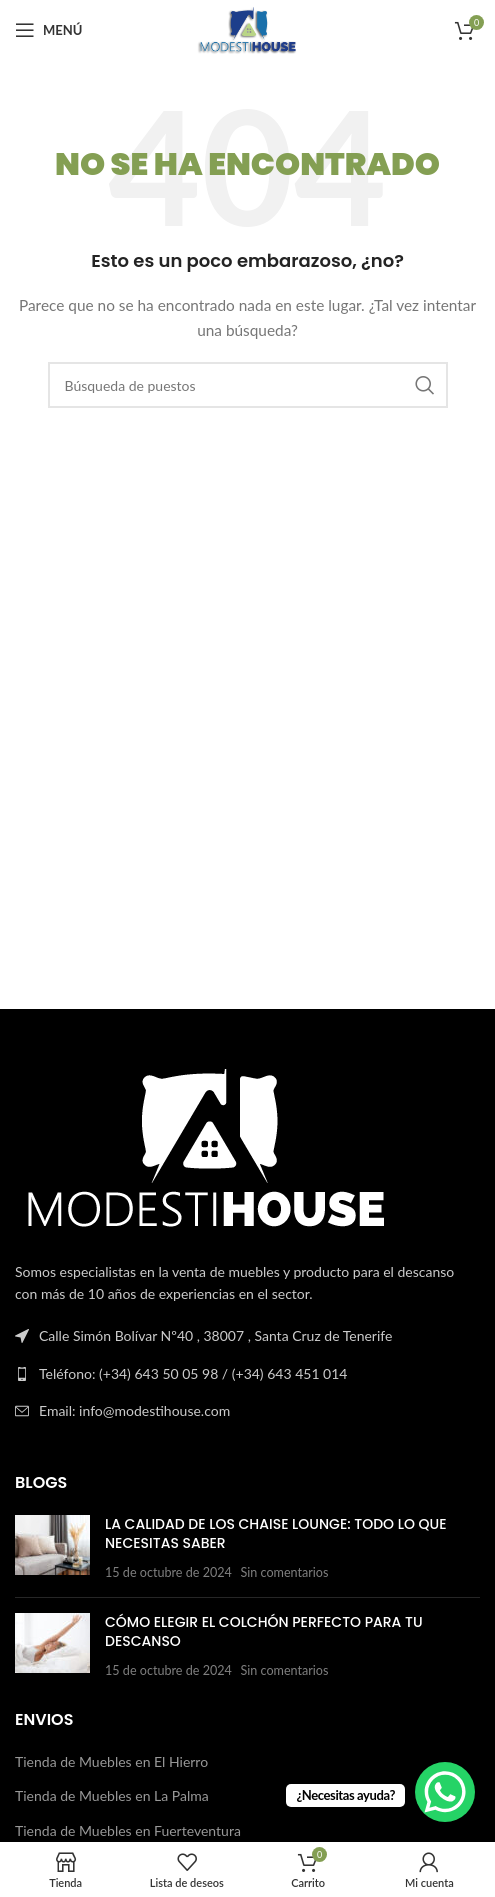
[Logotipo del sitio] (247, 28)
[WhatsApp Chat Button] (445, 1792)
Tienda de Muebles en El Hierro (111, 1761)
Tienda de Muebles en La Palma (112, 1795)
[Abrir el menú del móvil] (48, 30)
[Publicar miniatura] (52, 1548)
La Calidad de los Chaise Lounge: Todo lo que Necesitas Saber (276, 1534)
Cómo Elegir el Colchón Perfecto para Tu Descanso (264, 1632)
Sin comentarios (284, 1572)
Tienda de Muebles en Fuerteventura (128, 1830)
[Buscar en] (248, 385)
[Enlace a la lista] (247, 1374)
